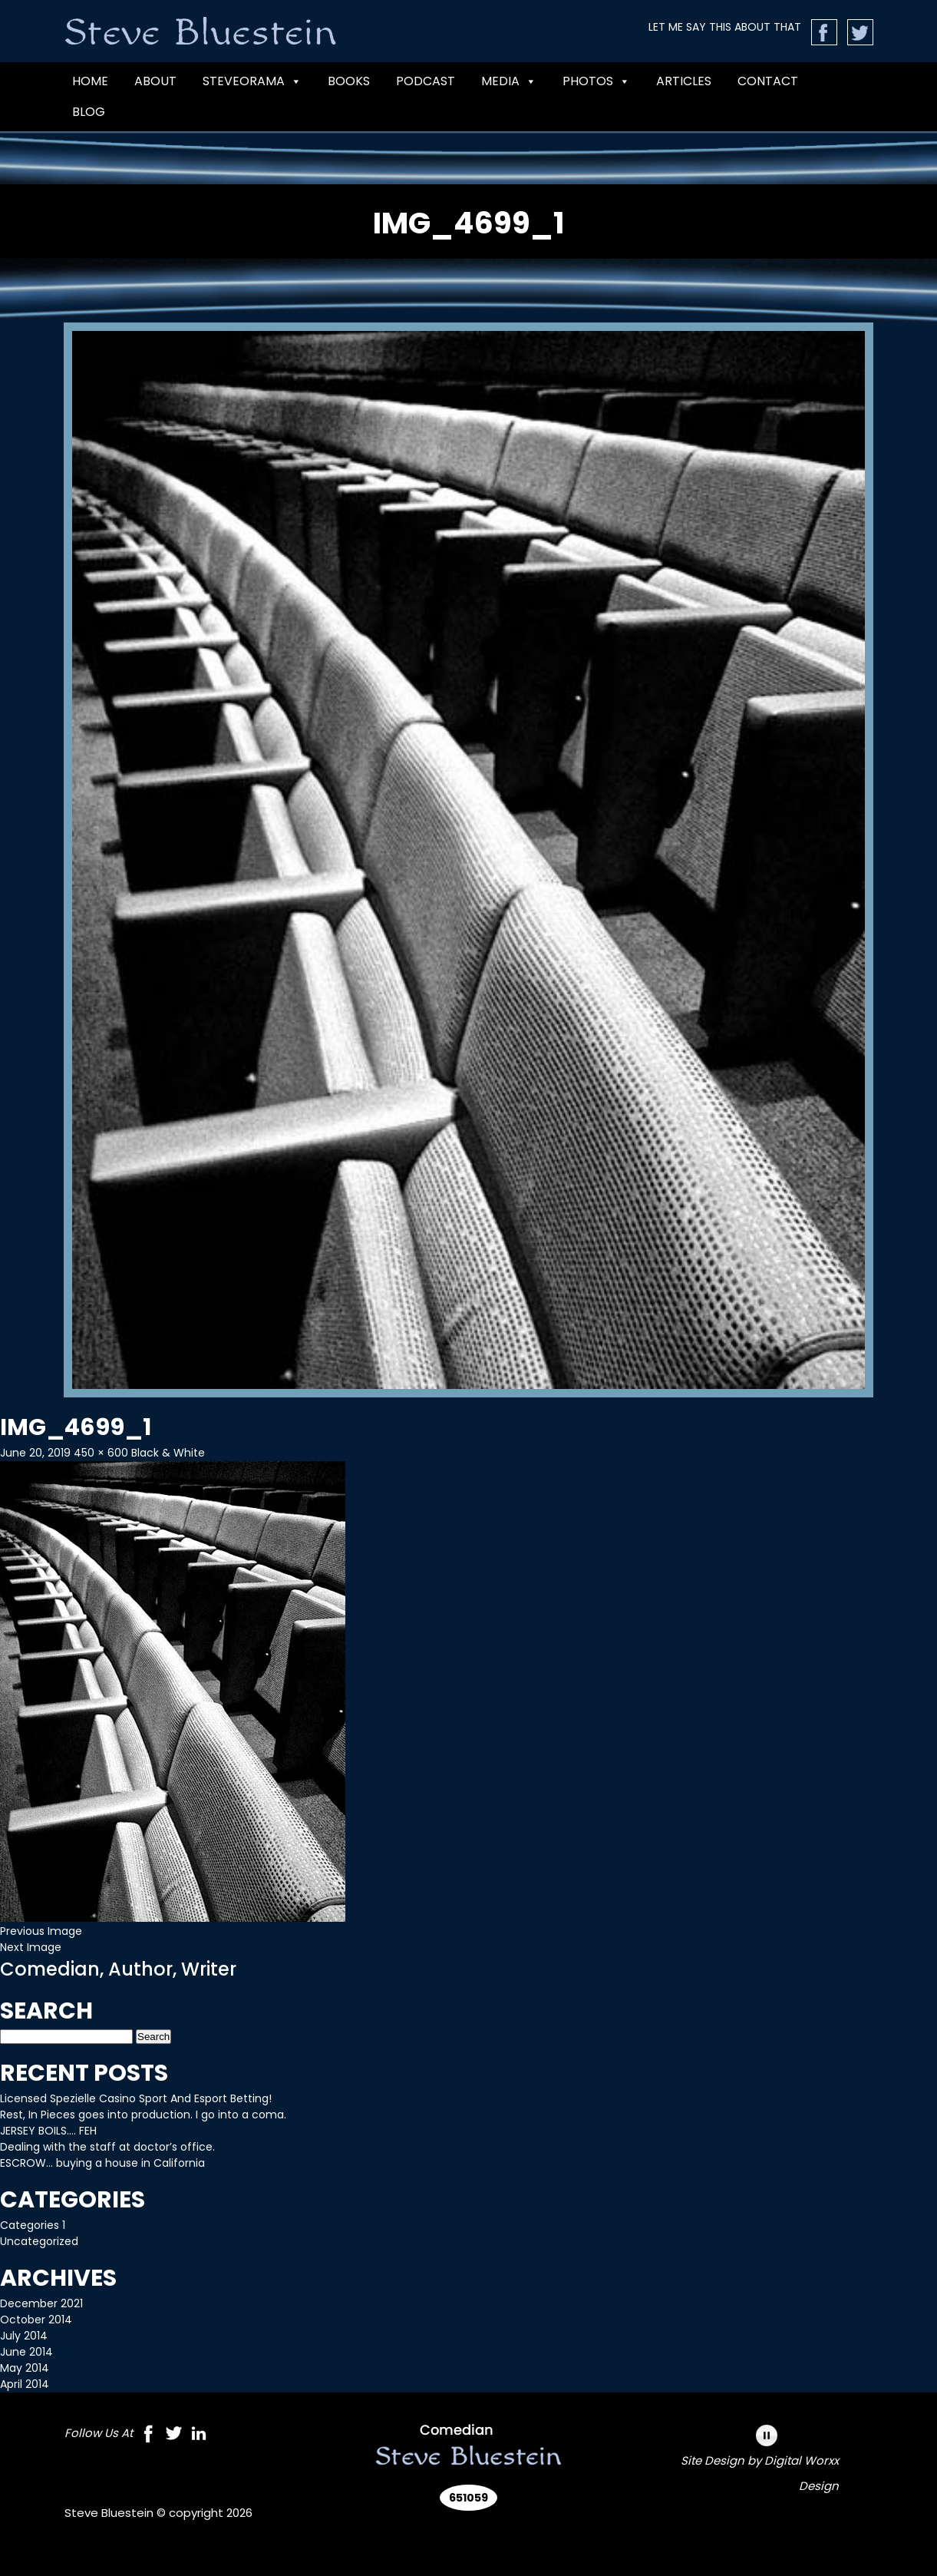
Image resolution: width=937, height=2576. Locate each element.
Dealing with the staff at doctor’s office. (107, 2146)
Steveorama (252, 81)
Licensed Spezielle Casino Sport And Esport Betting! (136, 2098)
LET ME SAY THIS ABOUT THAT (724, 27)
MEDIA (508, 81)
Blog (88, 112)
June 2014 (26, 2351)
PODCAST (425, 81)
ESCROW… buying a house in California (102, 2163)
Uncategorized (39, 2241)
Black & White (168, 1452)
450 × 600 (101, 1452)
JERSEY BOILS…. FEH (48, 2130)
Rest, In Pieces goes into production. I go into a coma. (143, 2114)
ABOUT (155, 81)
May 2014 (24, 2368)
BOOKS (349, 81)
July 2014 (24, 2335)
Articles (683, 81)
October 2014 (36, 2319)
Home (90, 81)
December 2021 (41, 2303)
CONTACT (767, 81)
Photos (596, 81)
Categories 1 (32, 2225)
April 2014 (24, 2384)
